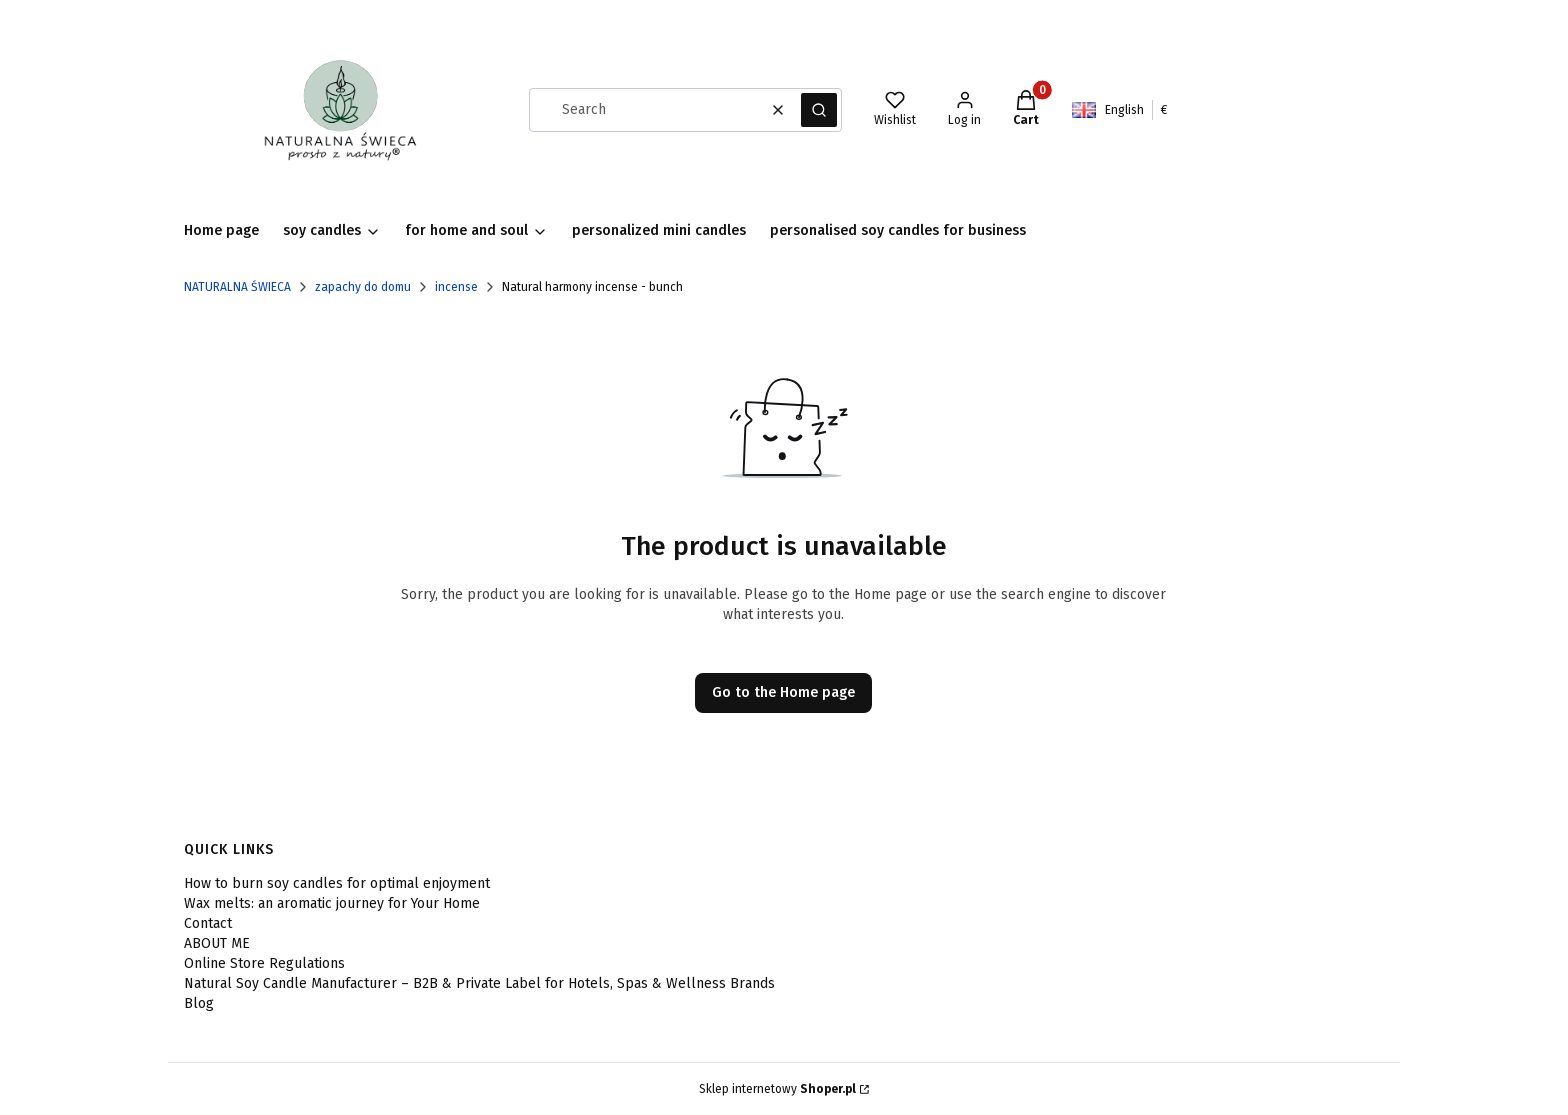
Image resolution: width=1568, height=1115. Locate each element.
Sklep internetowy (777, 1089)
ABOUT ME (217, 943)
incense (456, 287)
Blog (199, 1003)
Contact (208, 923)
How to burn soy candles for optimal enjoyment (337, 883)
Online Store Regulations (264, 963)
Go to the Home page (783, 692)
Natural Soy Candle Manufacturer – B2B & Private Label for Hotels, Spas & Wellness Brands (479, 983)
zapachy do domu (363, 287)
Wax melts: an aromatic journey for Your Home (332, 903)
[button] (819, 110)
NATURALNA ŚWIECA (237, 287)
